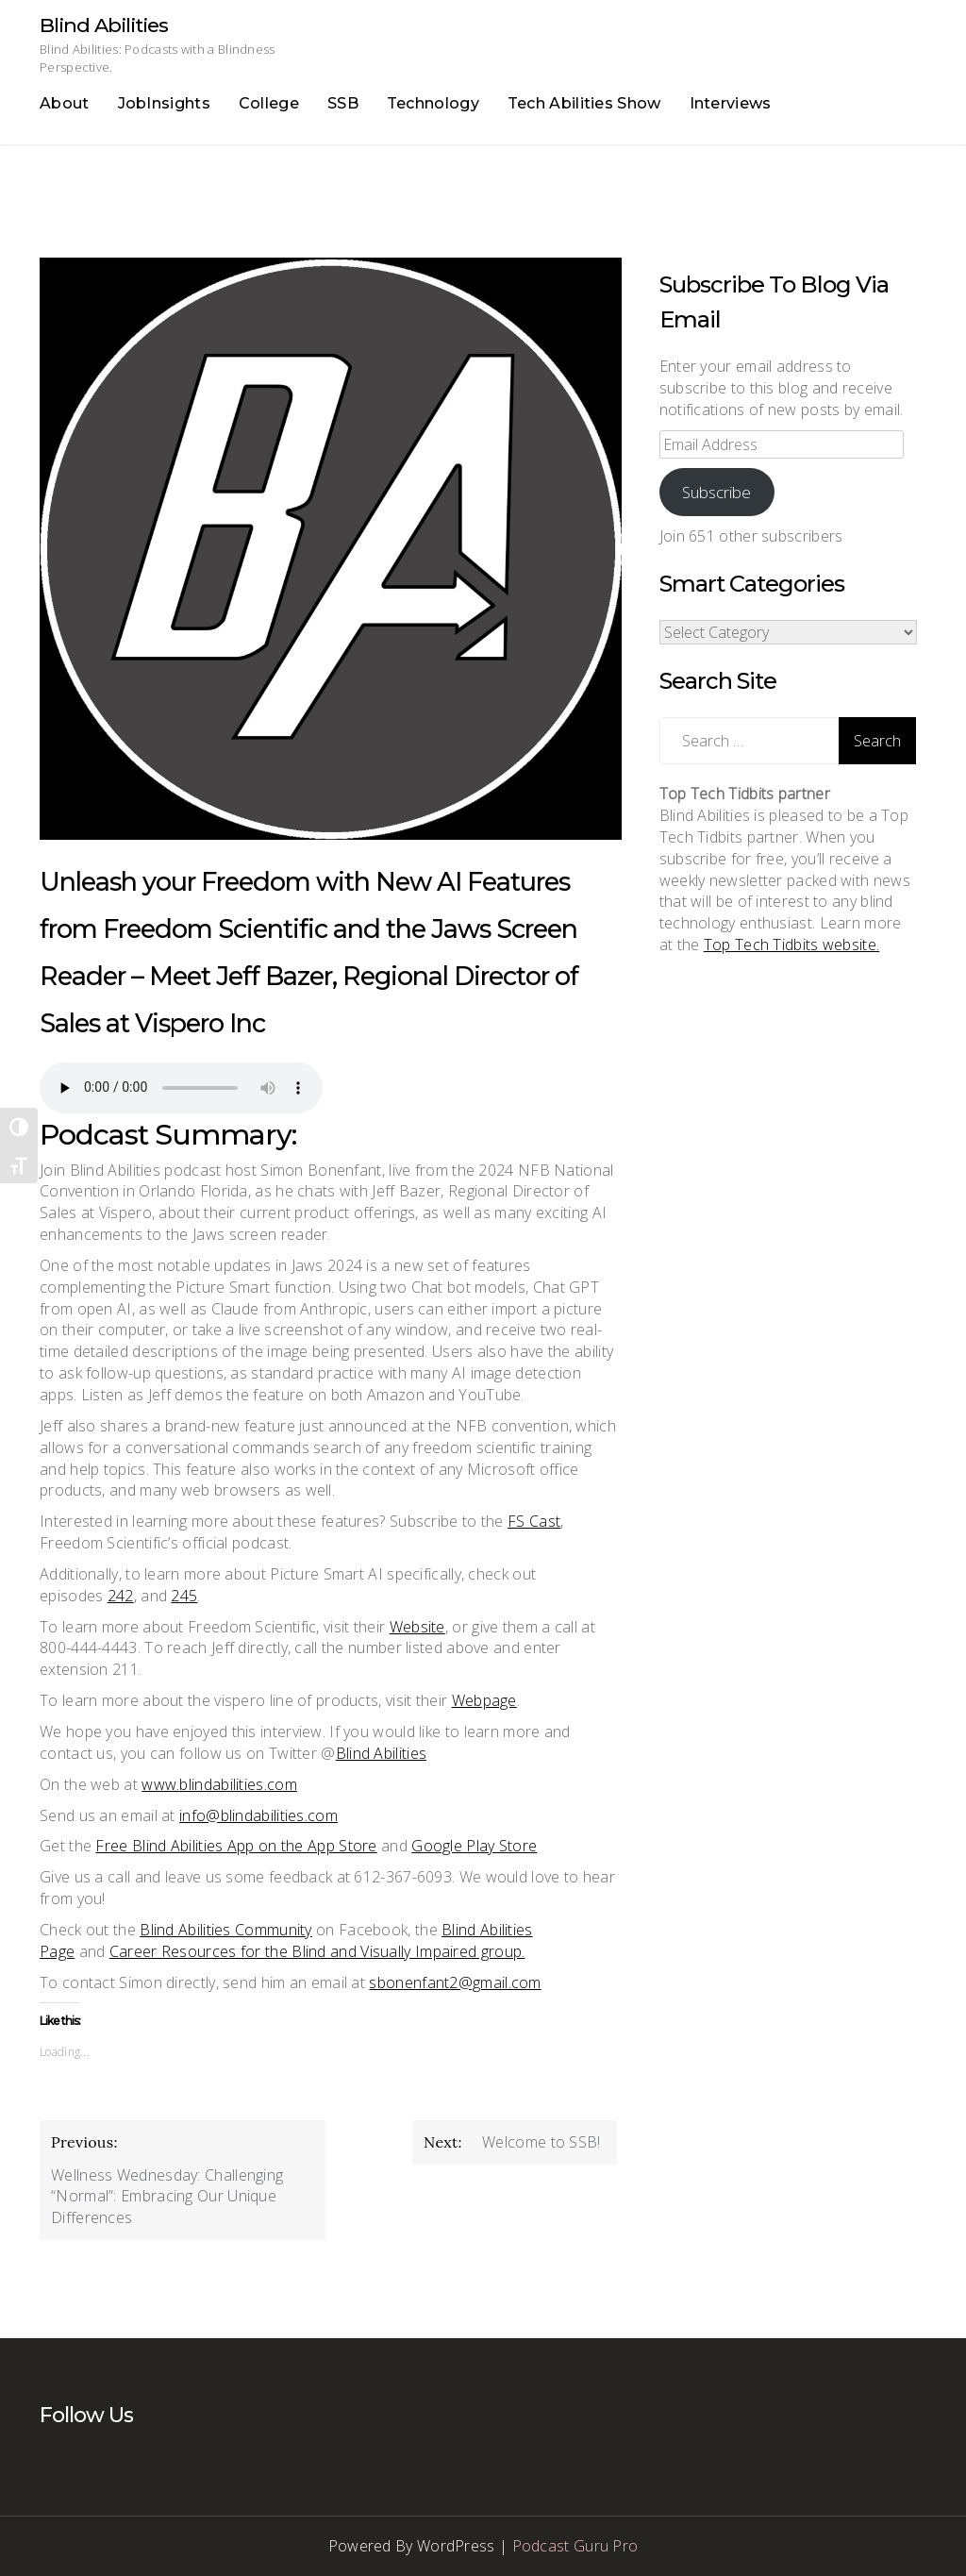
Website (417, 1626)
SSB (342, 103)
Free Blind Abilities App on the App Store (235, 1845)
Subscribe (716, 492)
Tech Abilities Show (584, 103)
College (269, 103)
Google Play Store (474, 1845)
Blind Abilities (104, 25)
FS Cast (534, 1521)
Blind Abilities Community (226, 1929)
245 (184, 1595)
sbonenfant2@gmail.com (455, 1982)
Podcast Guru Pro (575, 2545)
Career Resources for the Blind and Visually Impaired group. (317, 1951)
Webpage (484, 1700)
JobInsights (164, 103)
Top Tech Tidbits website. (792, 944)
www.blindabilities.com (219, 1784)
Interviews (731, 103)
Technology (433, 103)
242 (121, 1595)
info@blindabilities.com (258, 1815)
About (65, 103)
